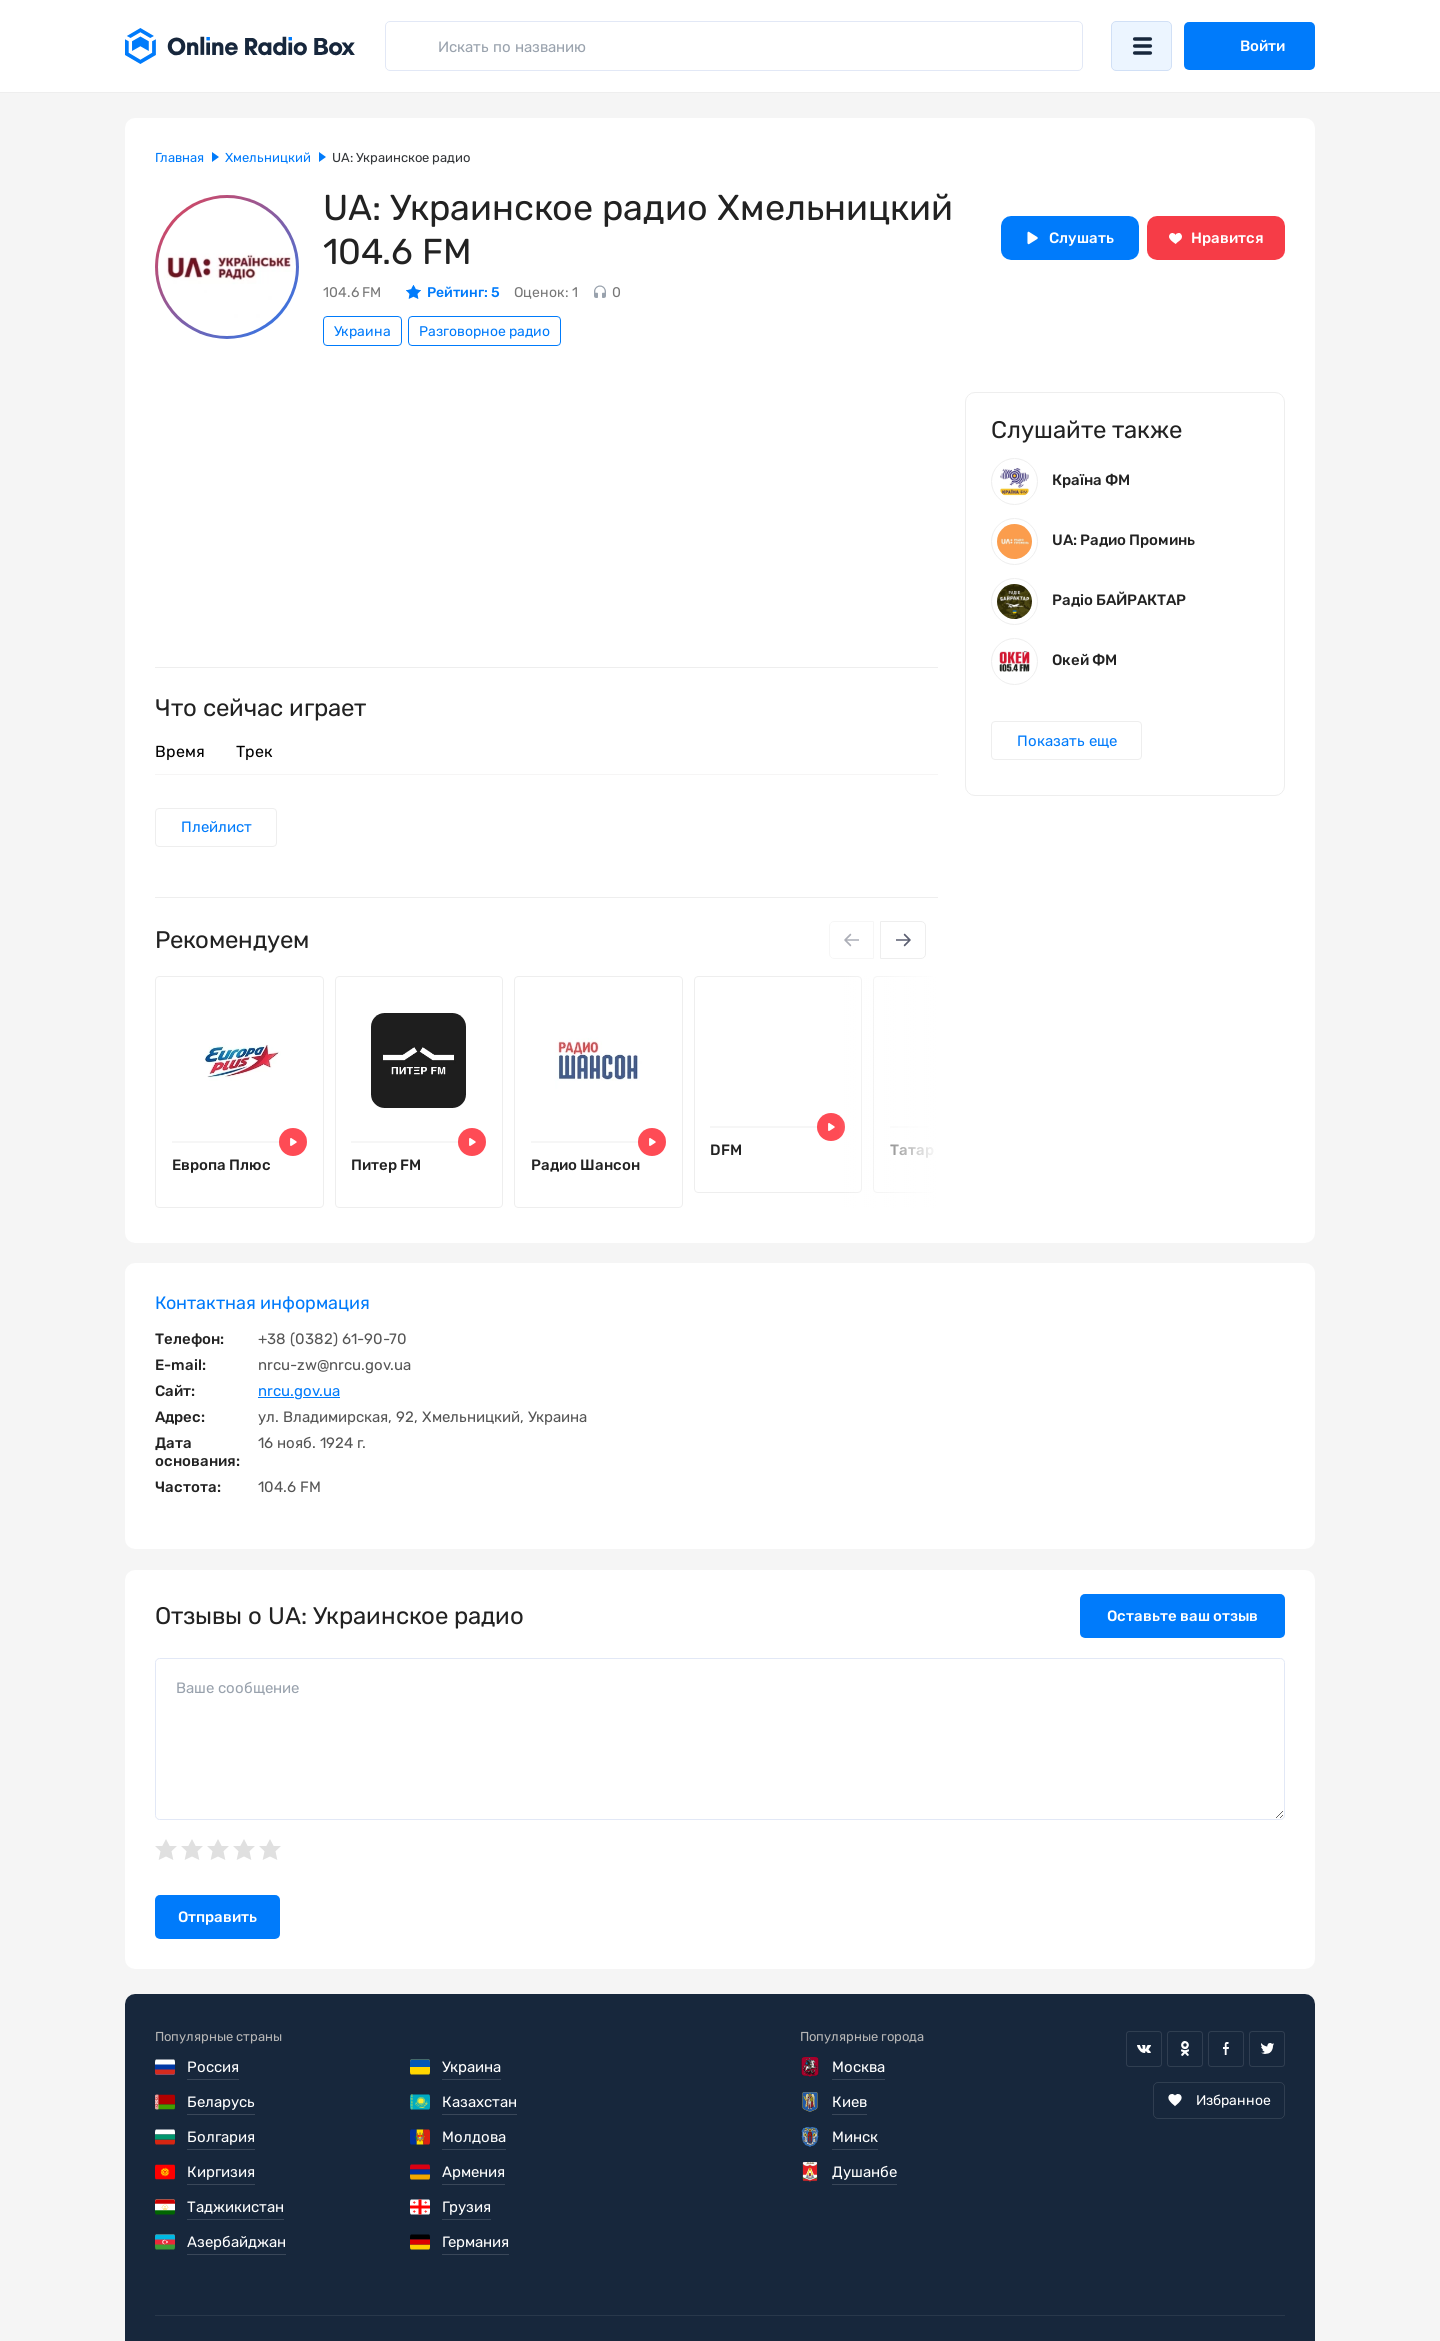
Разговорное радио (484, 331)
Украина (362, 331)
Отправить (217, 1919)
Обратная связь (758, 2281)
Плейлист (216, 828)
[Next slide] (903, 941)
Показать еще (1067, 742)
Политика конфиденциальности (541, 2281)
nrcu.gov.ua (299, 1393)
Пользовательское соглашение (268, 2281)
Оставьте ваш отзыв (1182, 1618)
